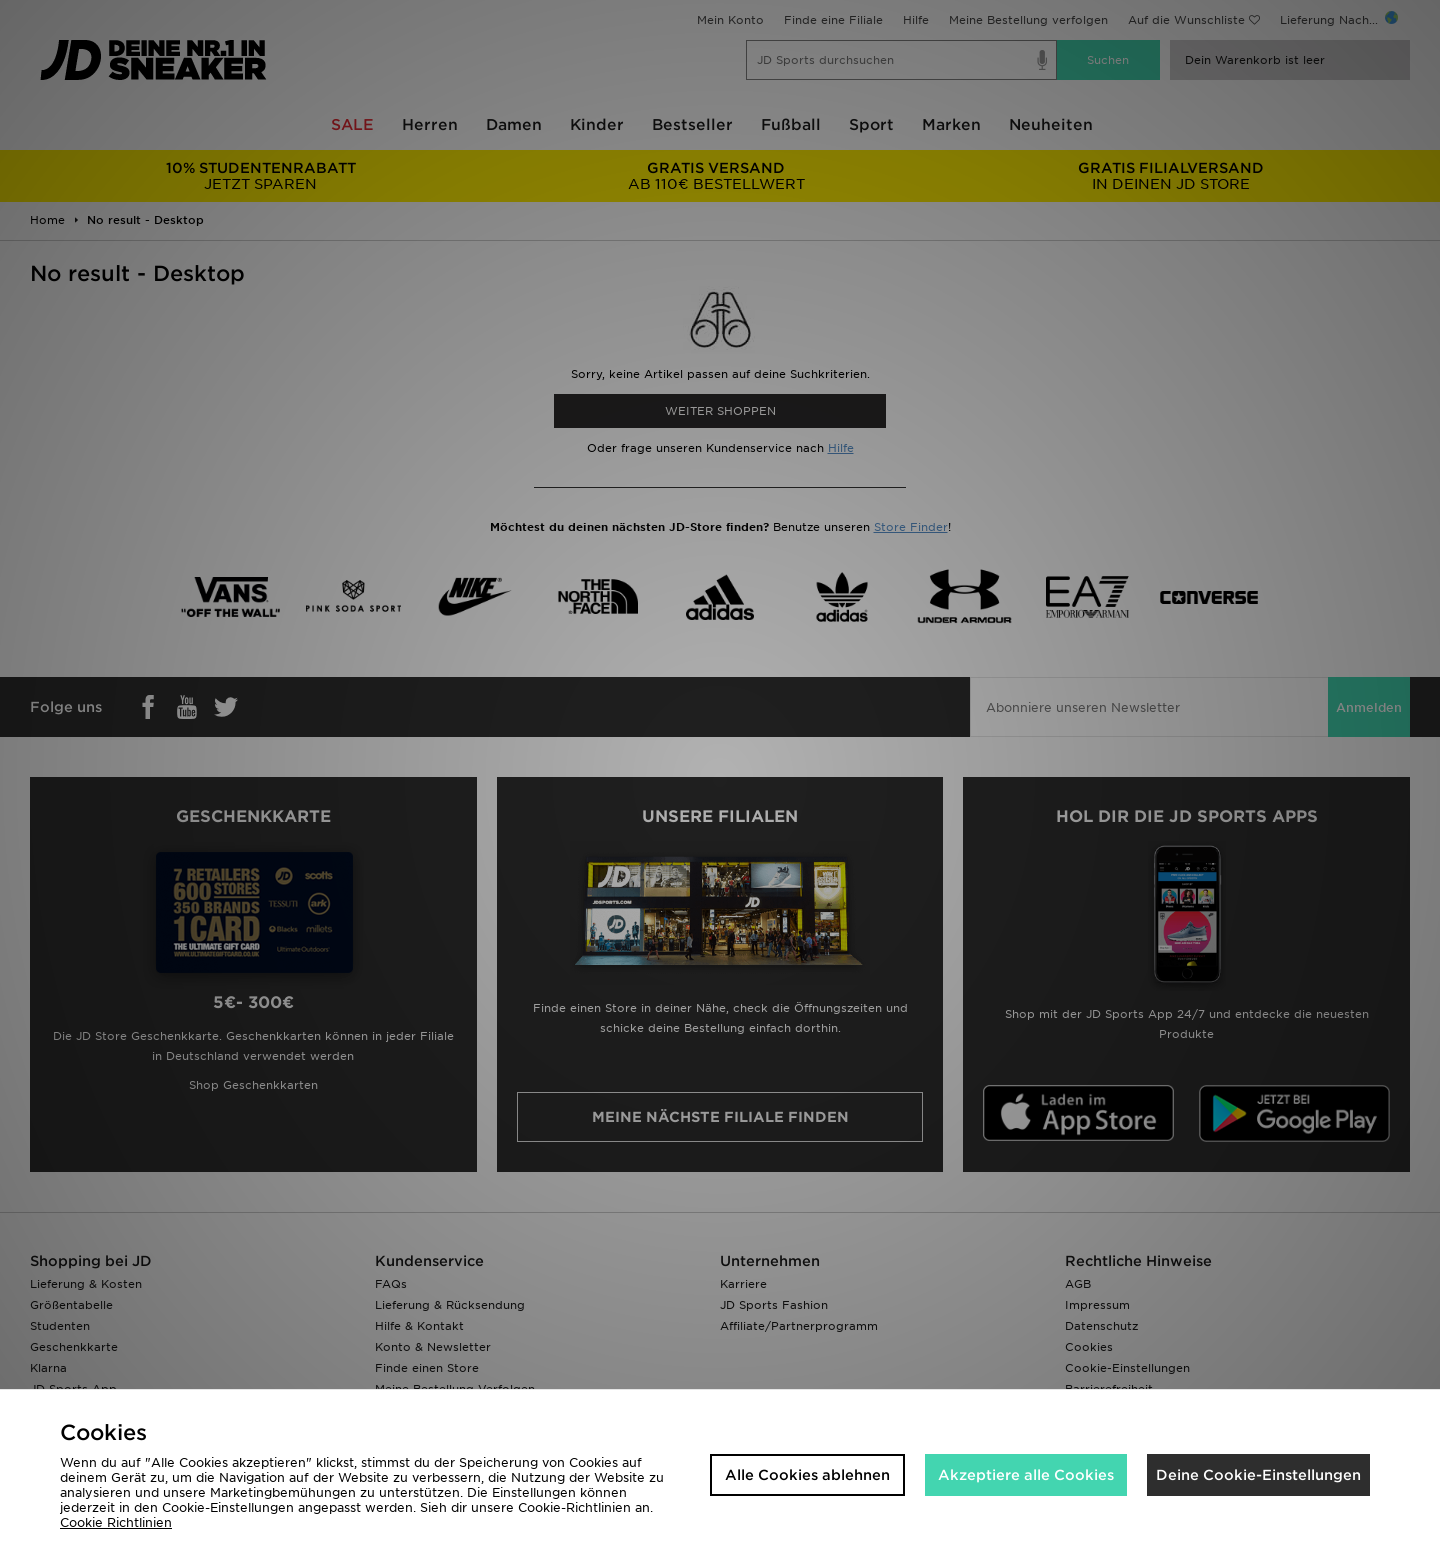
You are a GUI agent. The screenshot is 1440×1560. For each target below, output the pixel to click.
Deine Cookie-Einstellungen (1258, 1475)
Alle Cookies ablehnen (807, 1475)
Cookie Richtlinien (116, 1522)
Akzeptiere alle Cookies (1026, 1475)
